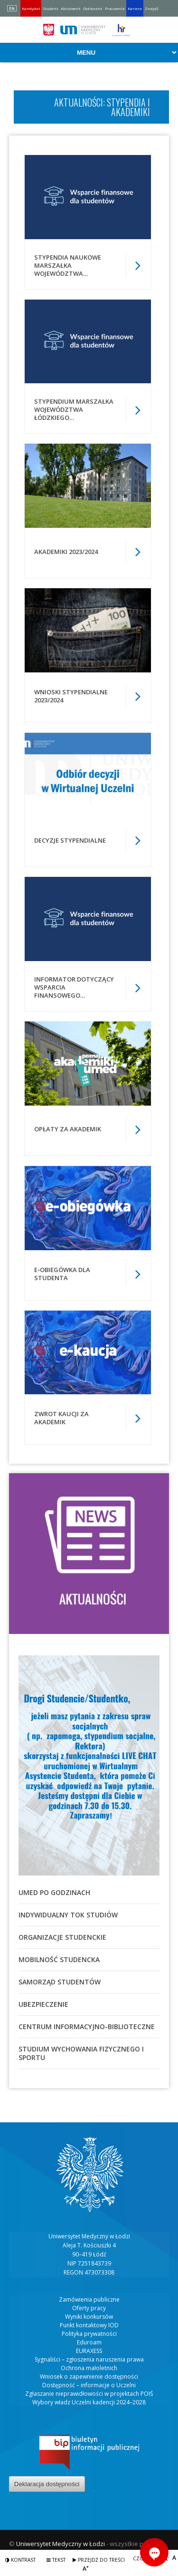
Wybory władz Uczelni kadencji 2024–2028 (89, 2402)
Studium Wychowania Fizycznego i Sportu (81, 2053)
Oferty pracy (89, 2308)
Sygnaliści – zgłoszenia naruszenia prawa (89, 2359)
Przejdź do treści (99, 2560)
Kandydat (31, 8)
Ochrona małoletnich (89, 2368)
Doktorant (92, 8)
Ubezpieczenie (43, 2004)
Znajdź (152, 8)
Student (50, 8)
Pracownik (115, 8)
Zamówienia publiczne (89, 2299)
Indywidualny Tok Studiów (68, 1914)
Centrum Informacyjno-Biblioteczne (87, 2026)
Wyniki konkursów (89, 2317)
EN (12, 8)
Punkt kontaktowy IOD (89, 2325)
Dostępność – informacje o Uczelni (89, 2385)
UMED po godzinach (54, 1892)
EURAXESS (89, 2351)
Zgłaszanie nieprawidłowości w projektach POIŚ (89, 2394)
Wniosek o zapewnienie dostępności (89, 2376)
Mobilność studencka (59, 1959)
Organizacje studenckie (62, 1937)
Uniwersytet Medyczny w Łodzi (60, 2543)
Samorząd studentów (60, 1981)
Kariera (135, 8)
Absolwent (70, 8)
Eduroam (89, 2342)
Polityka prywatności (89, 2334)
